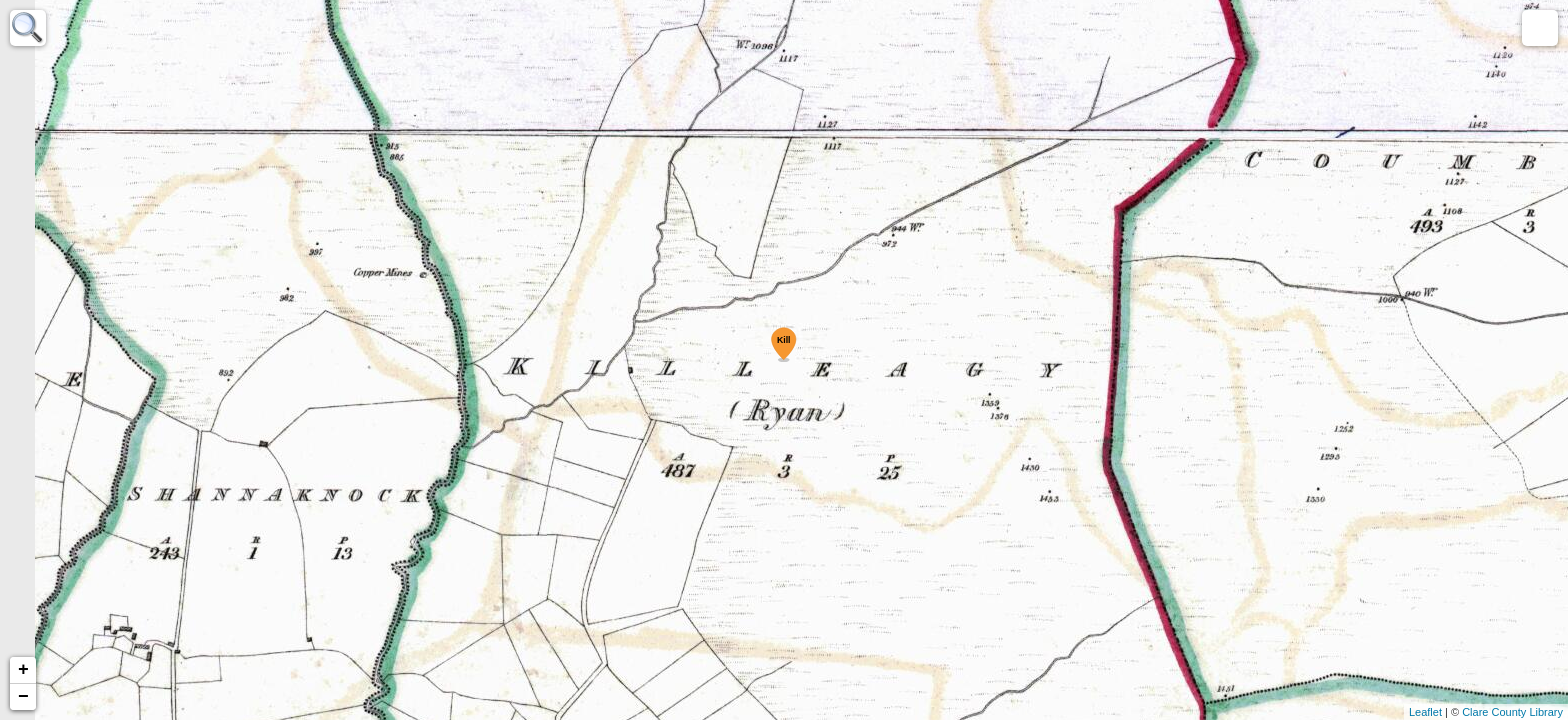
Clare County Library (1512, 712)
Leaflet (1425, 712)
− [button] (23, 697)
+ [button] (23, 670)
